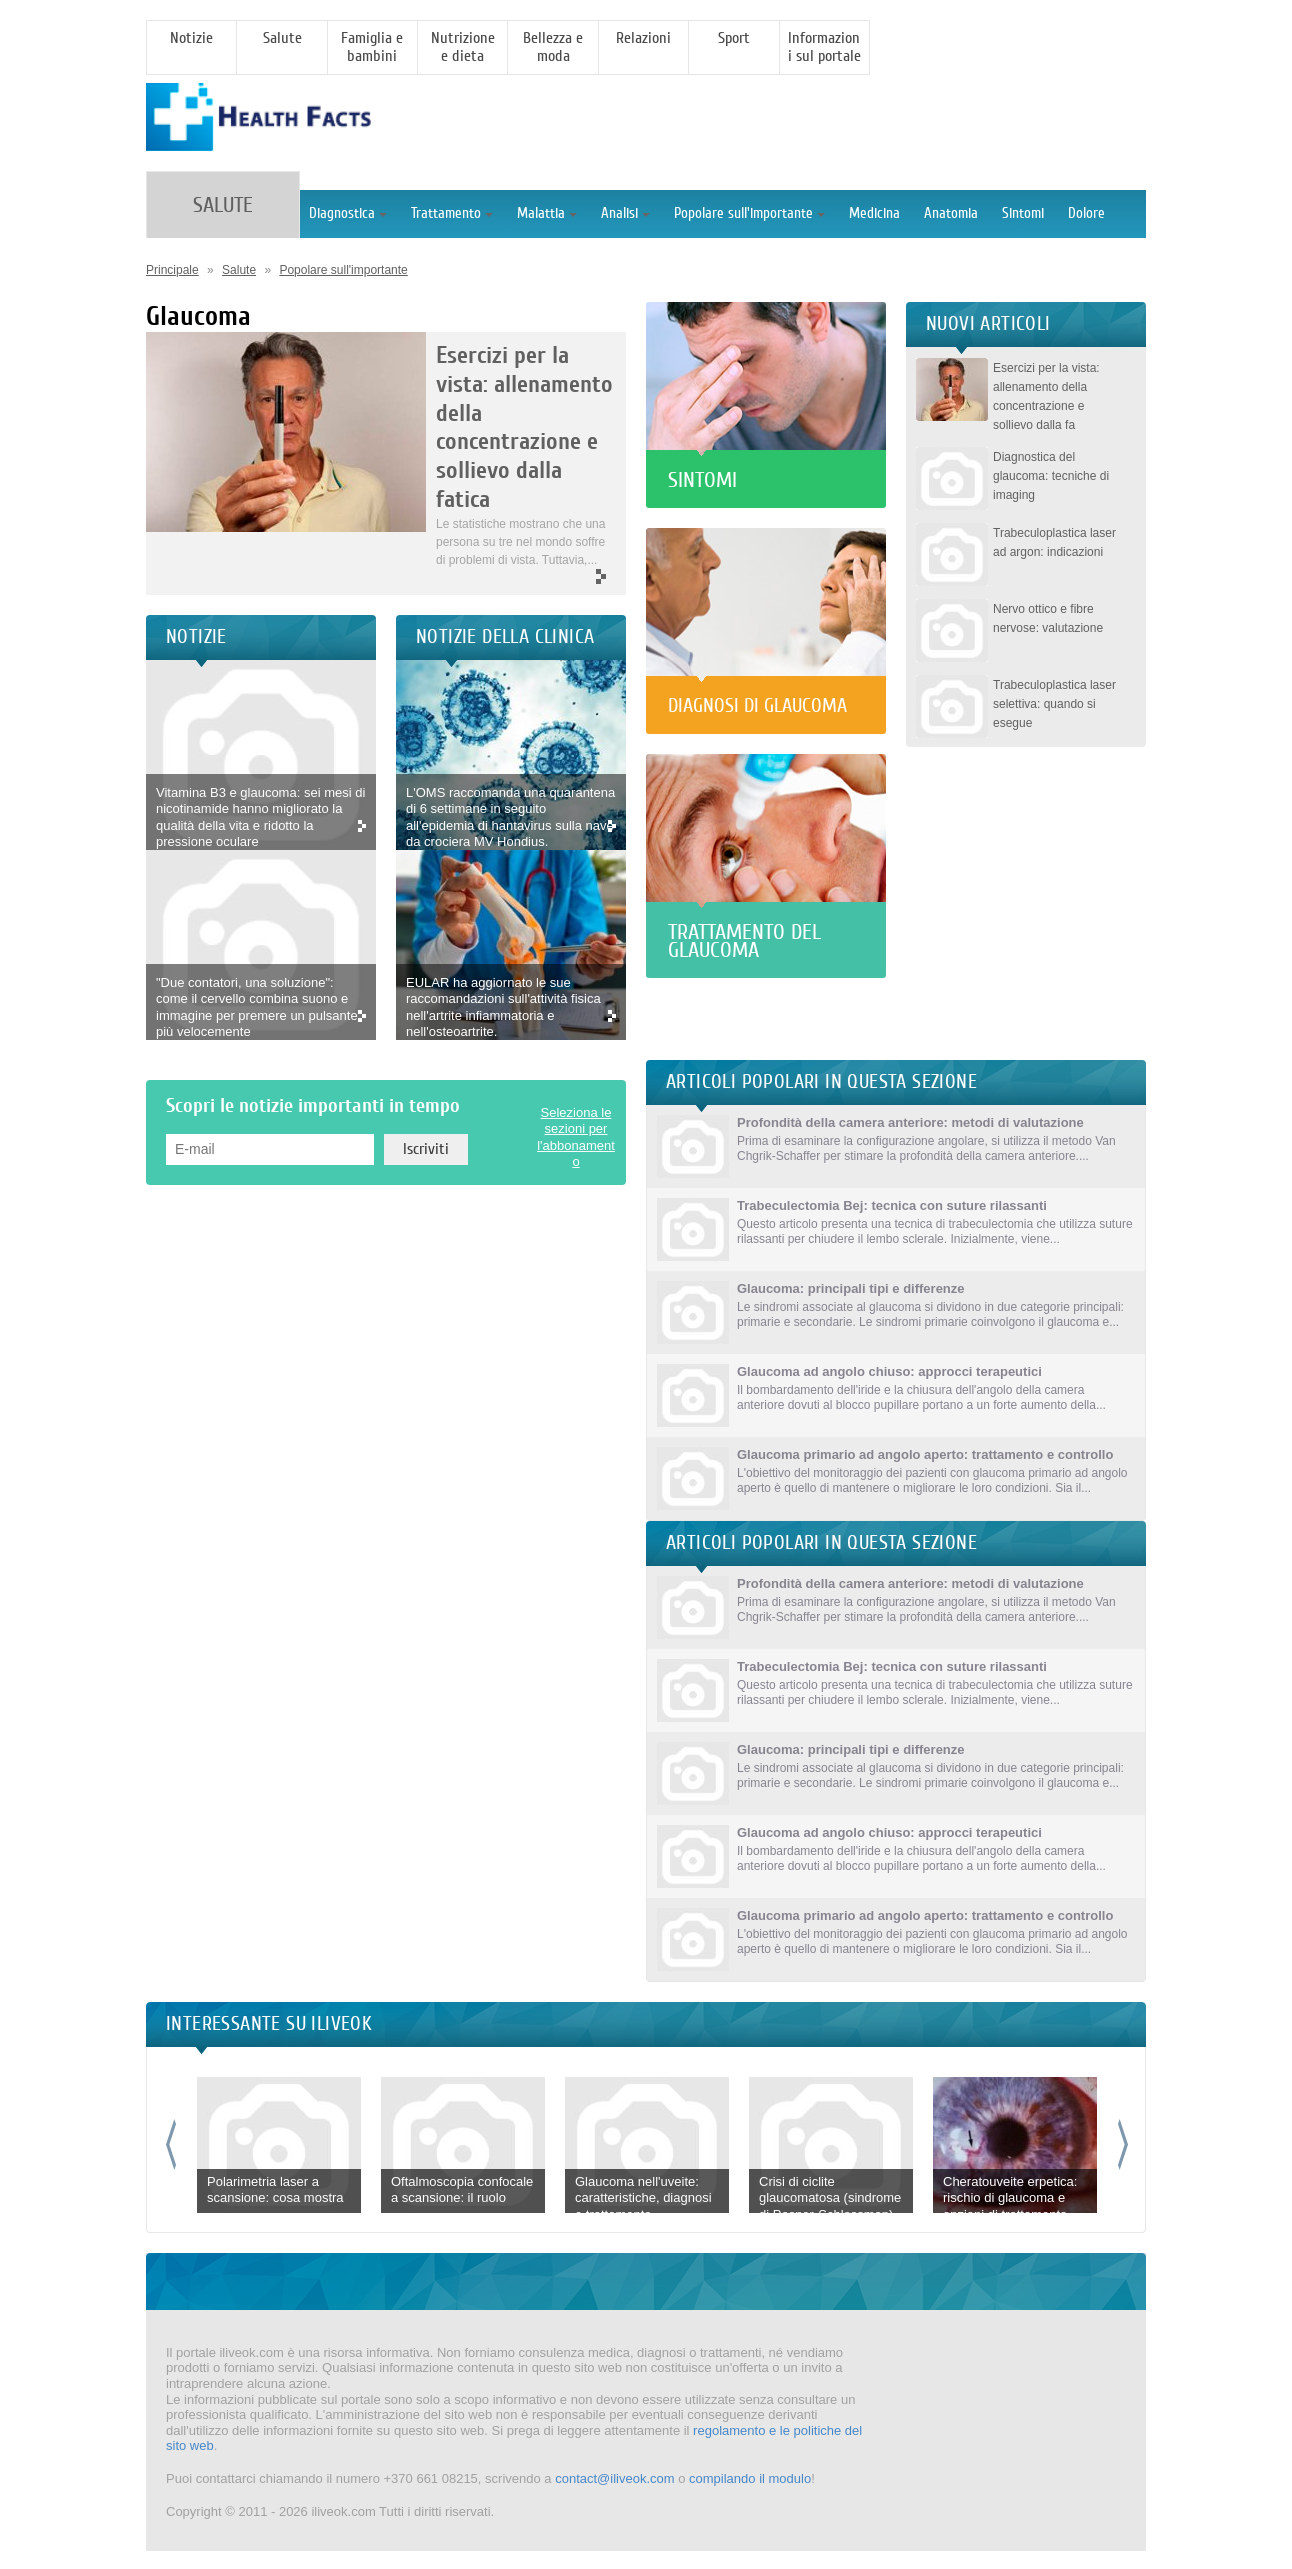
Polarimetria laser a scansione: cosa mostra (275, 2190)
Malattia (547, 213)
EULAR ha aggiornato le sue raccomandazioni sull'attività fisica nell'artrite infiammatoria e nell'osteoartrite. (503, 1007)
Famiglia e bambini (372, 47)
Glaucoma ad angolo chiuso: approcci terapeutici (889, 1371)
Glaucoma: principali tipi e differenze (851, 1288)
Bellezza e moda (553, 47)
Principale (172, 270)
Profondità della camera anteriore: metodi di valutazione (910, 1122)
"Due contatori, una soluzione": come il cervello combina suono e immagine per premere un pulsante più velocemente (257, 1007)
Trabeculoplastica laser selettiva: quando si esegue (1054, 704)
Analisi (625, 213)
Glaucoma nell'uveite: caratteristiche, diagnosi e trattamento (643, 2198)
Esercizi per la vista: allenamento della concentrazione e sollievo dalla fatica (524, 427)
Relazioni (643, 38)
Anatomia (951, 213)
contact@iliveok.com (614, 2478)
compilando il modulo (750, 2478)
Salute (282, 38)
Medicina (874, 213)
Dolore (1086, 213)
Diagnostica (348, 213)
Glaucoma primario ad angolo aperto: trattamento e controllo (925, 1454)
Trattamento (452, 213)
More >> (521, 577)
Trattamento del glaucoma (744, 941)
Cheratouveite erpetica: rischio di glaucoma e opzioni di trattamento (1010, 2198)
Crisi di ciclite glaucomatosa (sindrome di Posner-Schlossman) (830, 2198)
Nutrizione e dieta (463, 47)
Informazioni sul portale (824, 47)
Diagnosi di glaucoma (757, 705)
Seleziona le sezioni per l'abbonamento (576, 1137)
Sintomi (1023, 213)
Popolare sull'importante (749, 213)
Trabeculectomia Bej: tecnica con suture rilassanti (892, 1205)
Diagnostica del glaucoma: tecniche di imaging (1051, 476)
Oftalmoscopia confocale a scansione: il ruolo (462, 2190)
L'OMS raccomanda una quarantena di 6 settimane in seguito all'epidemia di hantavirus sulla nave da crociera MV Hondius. (510, 817)
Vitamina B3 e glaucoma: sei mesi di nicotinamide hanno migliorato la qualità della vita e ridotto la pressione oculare (260, 817)
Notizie (191, 38)
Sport (734, 38)
